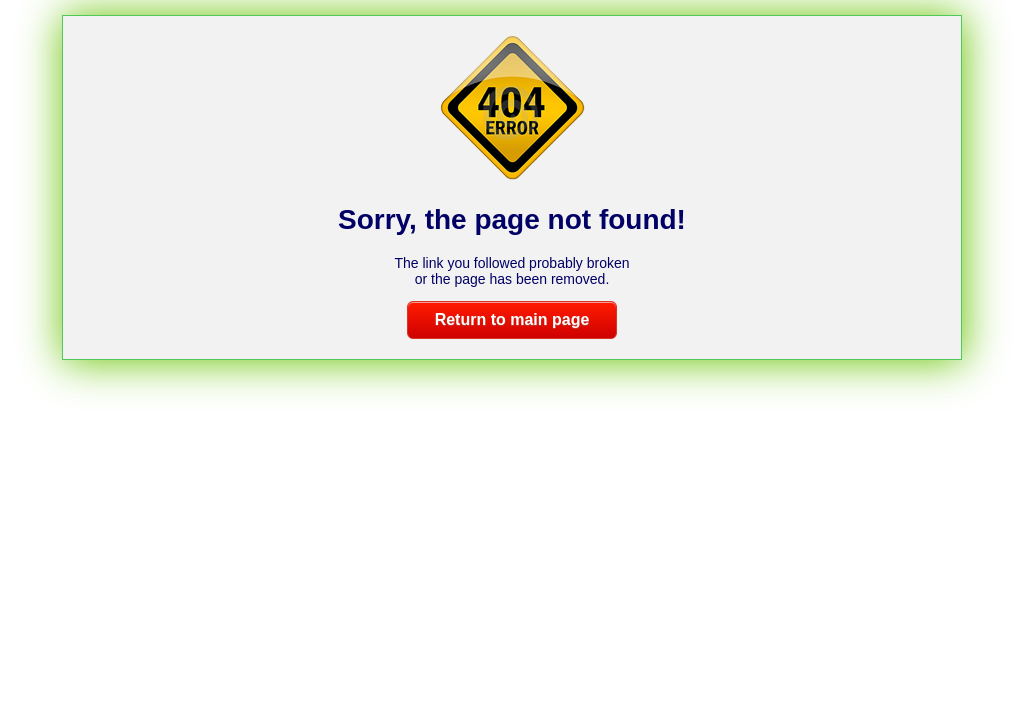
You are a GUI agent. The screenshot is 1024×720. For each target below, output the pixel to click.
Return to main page (512, 319)
